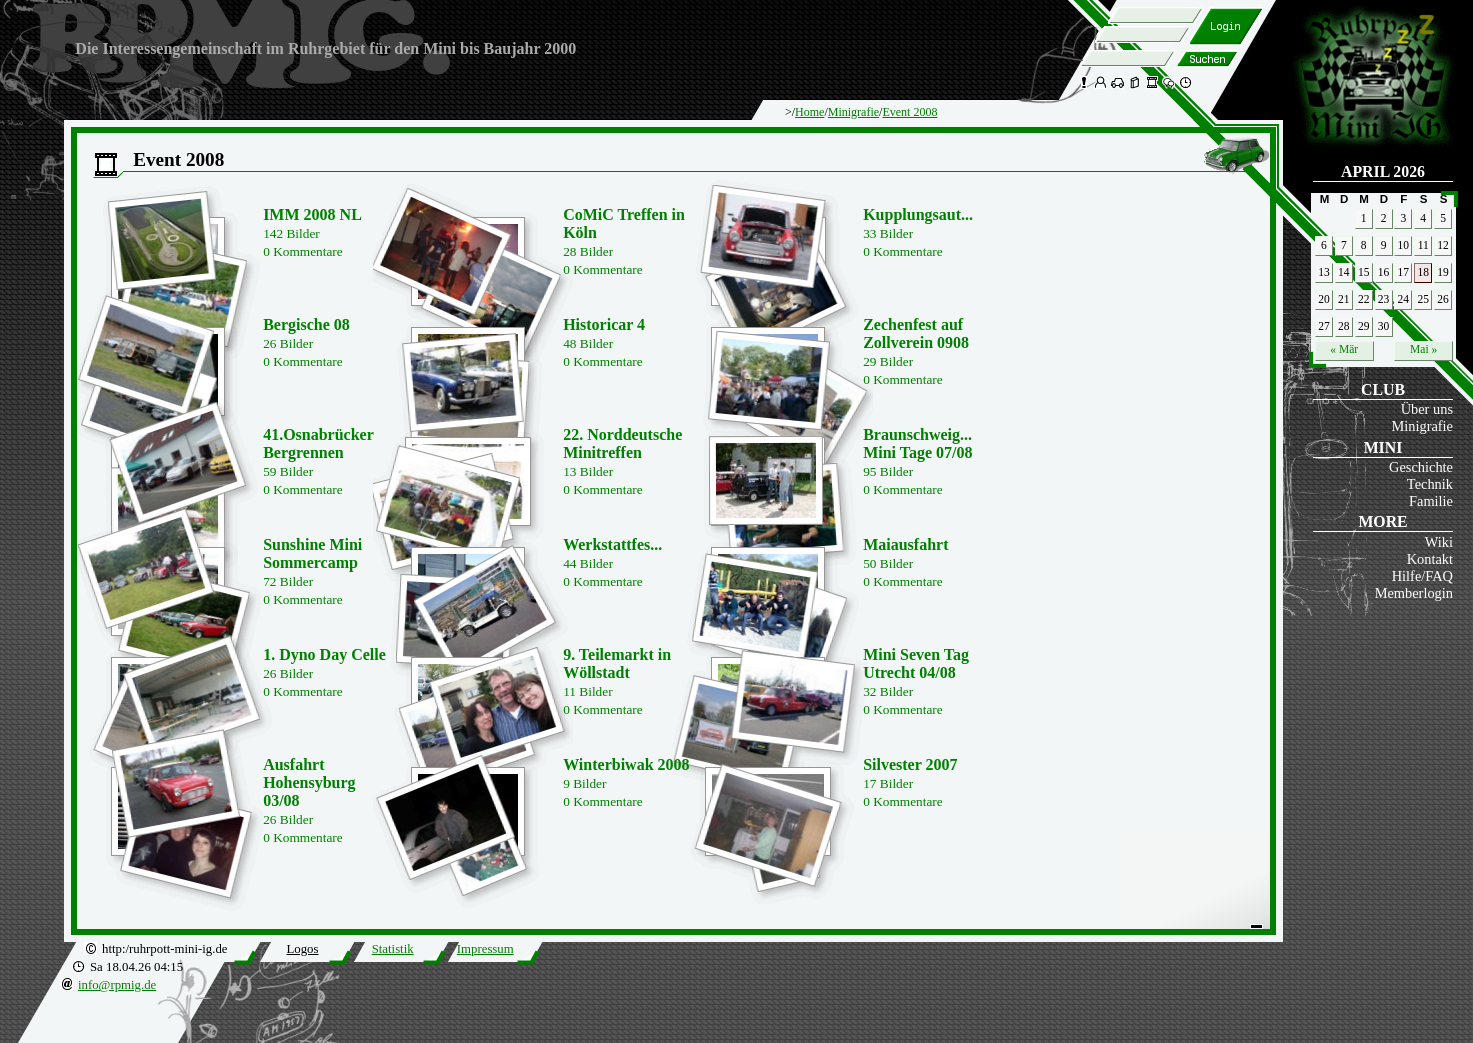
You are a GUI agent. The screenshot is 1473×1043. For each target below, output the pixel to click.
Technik (1430, 484)
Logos (302, 949)
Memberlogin (1414, 593)
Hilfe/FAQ (1422, 576)
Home (809, 112)
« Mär (1344, 349)
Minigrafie (1422, 426)
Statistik (393, 949)
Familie (1431, 501)
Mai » (1423, 349)
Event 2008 (909, 112)
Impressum (485, 949)
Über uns (1427, 409)
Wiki (1439, 542)
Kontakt (1430, 559)
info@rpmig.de (117, 985)
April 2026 (1383, 171)
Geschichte (1421, 467)
